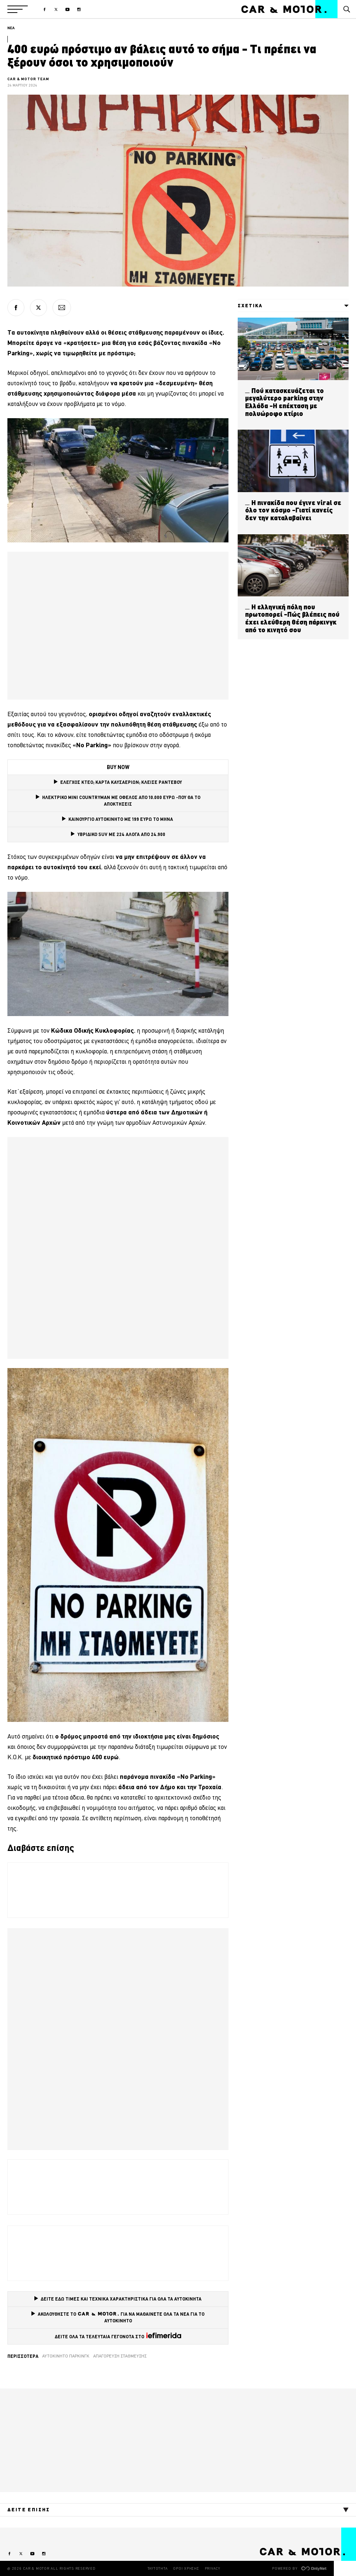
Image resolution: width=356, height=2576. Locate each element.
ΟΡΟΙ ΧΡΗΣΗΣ (186, 2568)
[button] (17, 9)
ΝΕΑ (11, 28)
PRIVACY (212, 2568)
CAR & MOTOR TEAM (28, 79)
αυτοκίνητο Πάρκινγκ (65, 2356)
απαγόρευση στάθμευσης (119, 2356)
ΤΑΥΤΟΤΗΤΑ (158, 2568)
